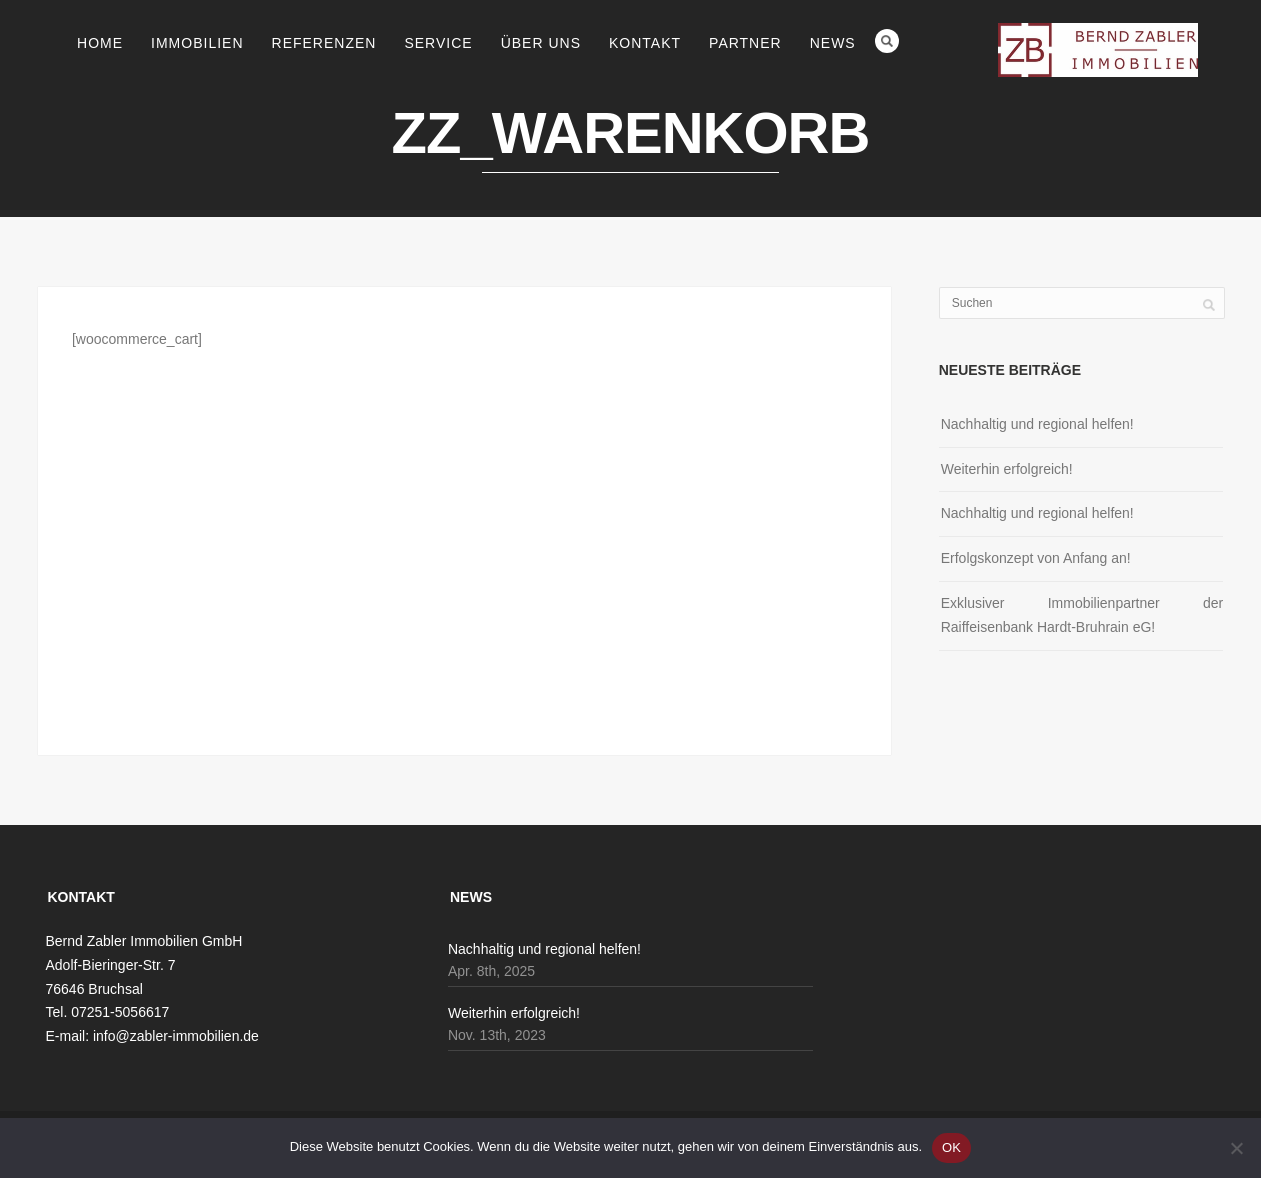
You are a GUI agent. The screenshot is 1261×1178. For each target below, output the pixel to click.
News (833, 43)
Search (887, 41)
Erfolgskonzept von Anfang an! (1036, 558)
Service (438, 43)
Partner (745, 43)
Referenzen (324, 43)
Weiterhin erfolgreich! (1007, 469)
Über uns (541, 43)
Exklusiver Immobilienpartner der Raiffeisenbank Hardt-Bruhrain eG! (1082, 615)
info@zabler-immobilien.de (176, 1036)
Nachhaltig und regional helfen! (1037, 424)
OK (951, 1147)
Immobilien (197, 43)
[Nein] (1236, 1148)
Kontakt (645, 43)
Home (100, 43)
